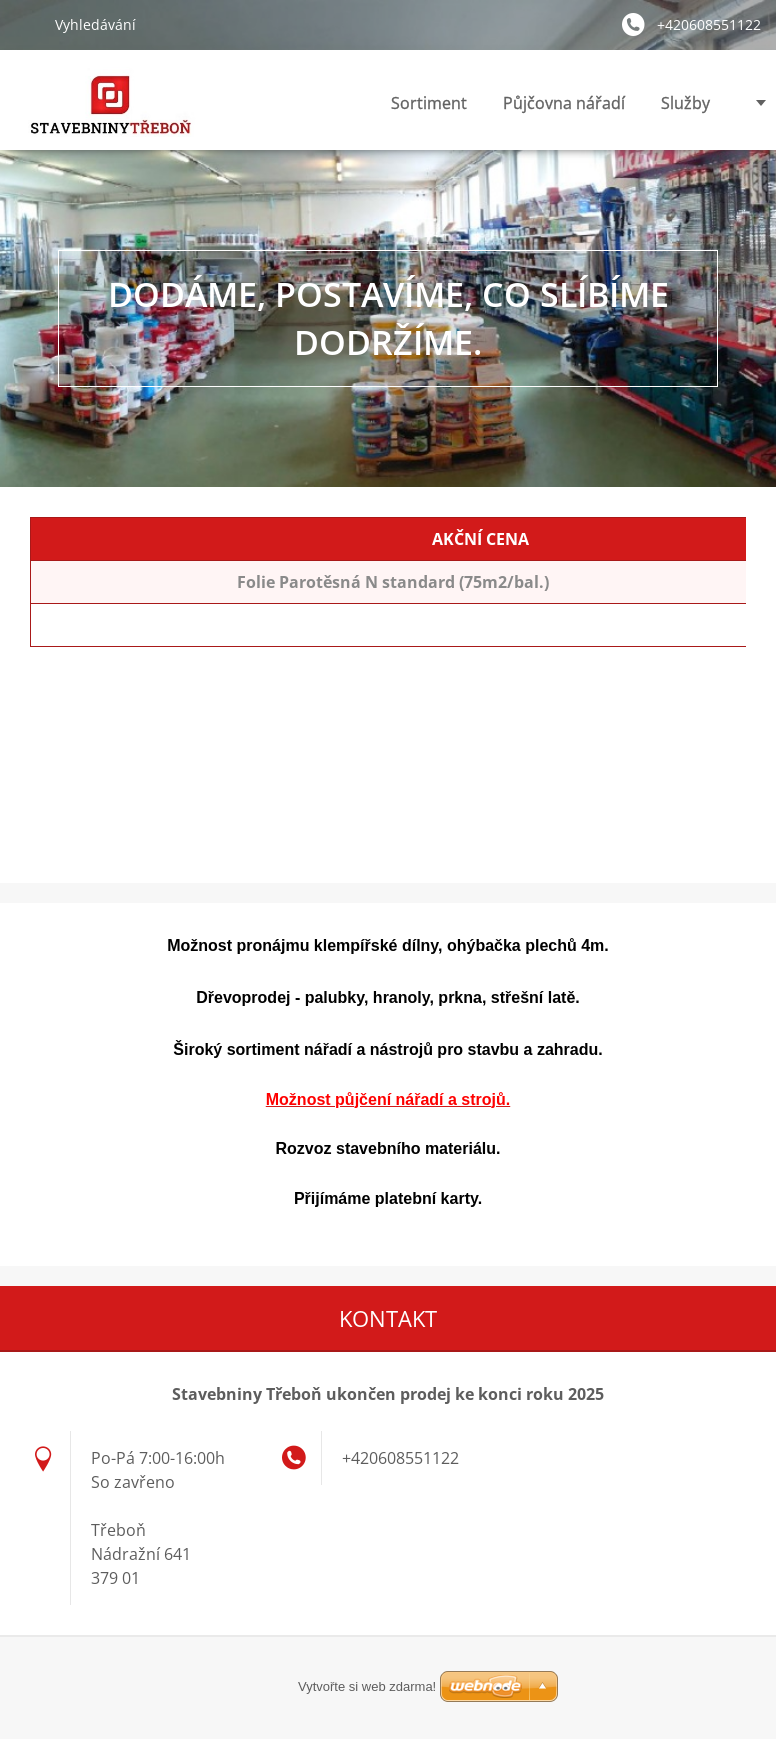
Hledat (27, 24)
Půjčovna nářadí (564, 103)
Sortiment (429, 103)
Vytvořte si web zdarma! (367, 1686)
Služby (685, 103)
